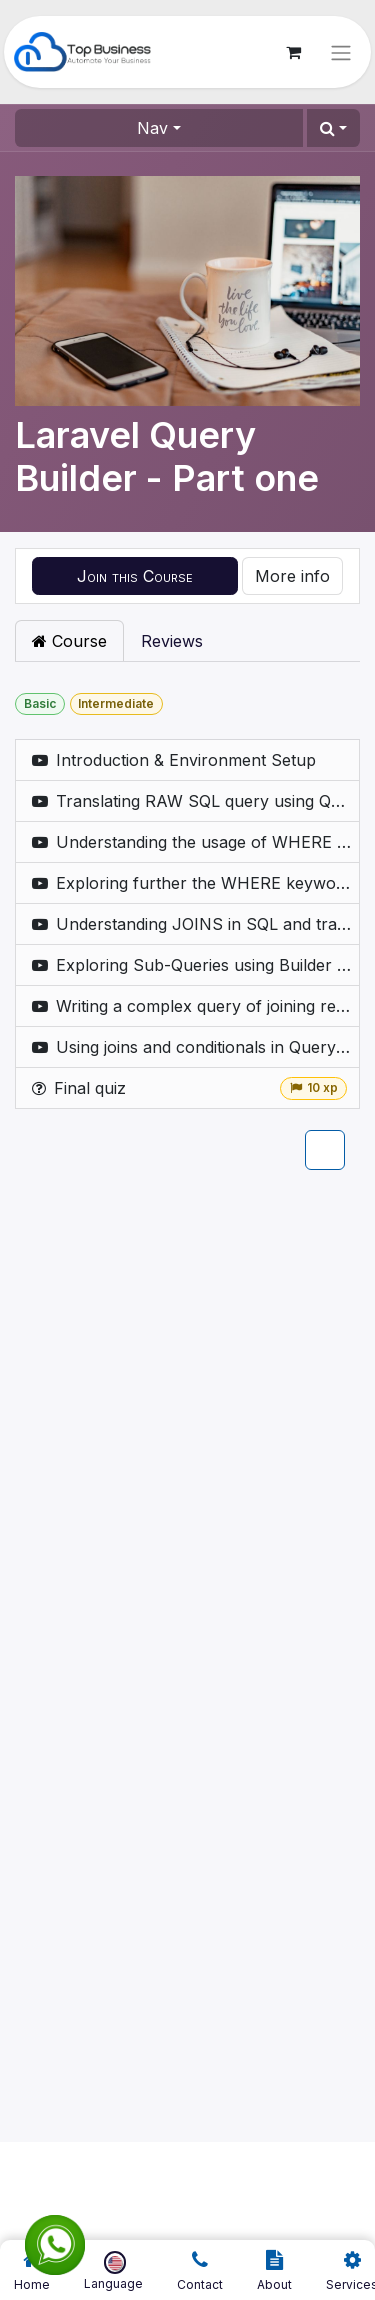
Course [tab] (69, 641)
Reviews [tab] (172, 641)
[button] (333, 128)
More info (292, 576)
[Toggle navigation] (341, 52)
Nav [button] (152, 128)
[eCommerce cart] (293, 52)
